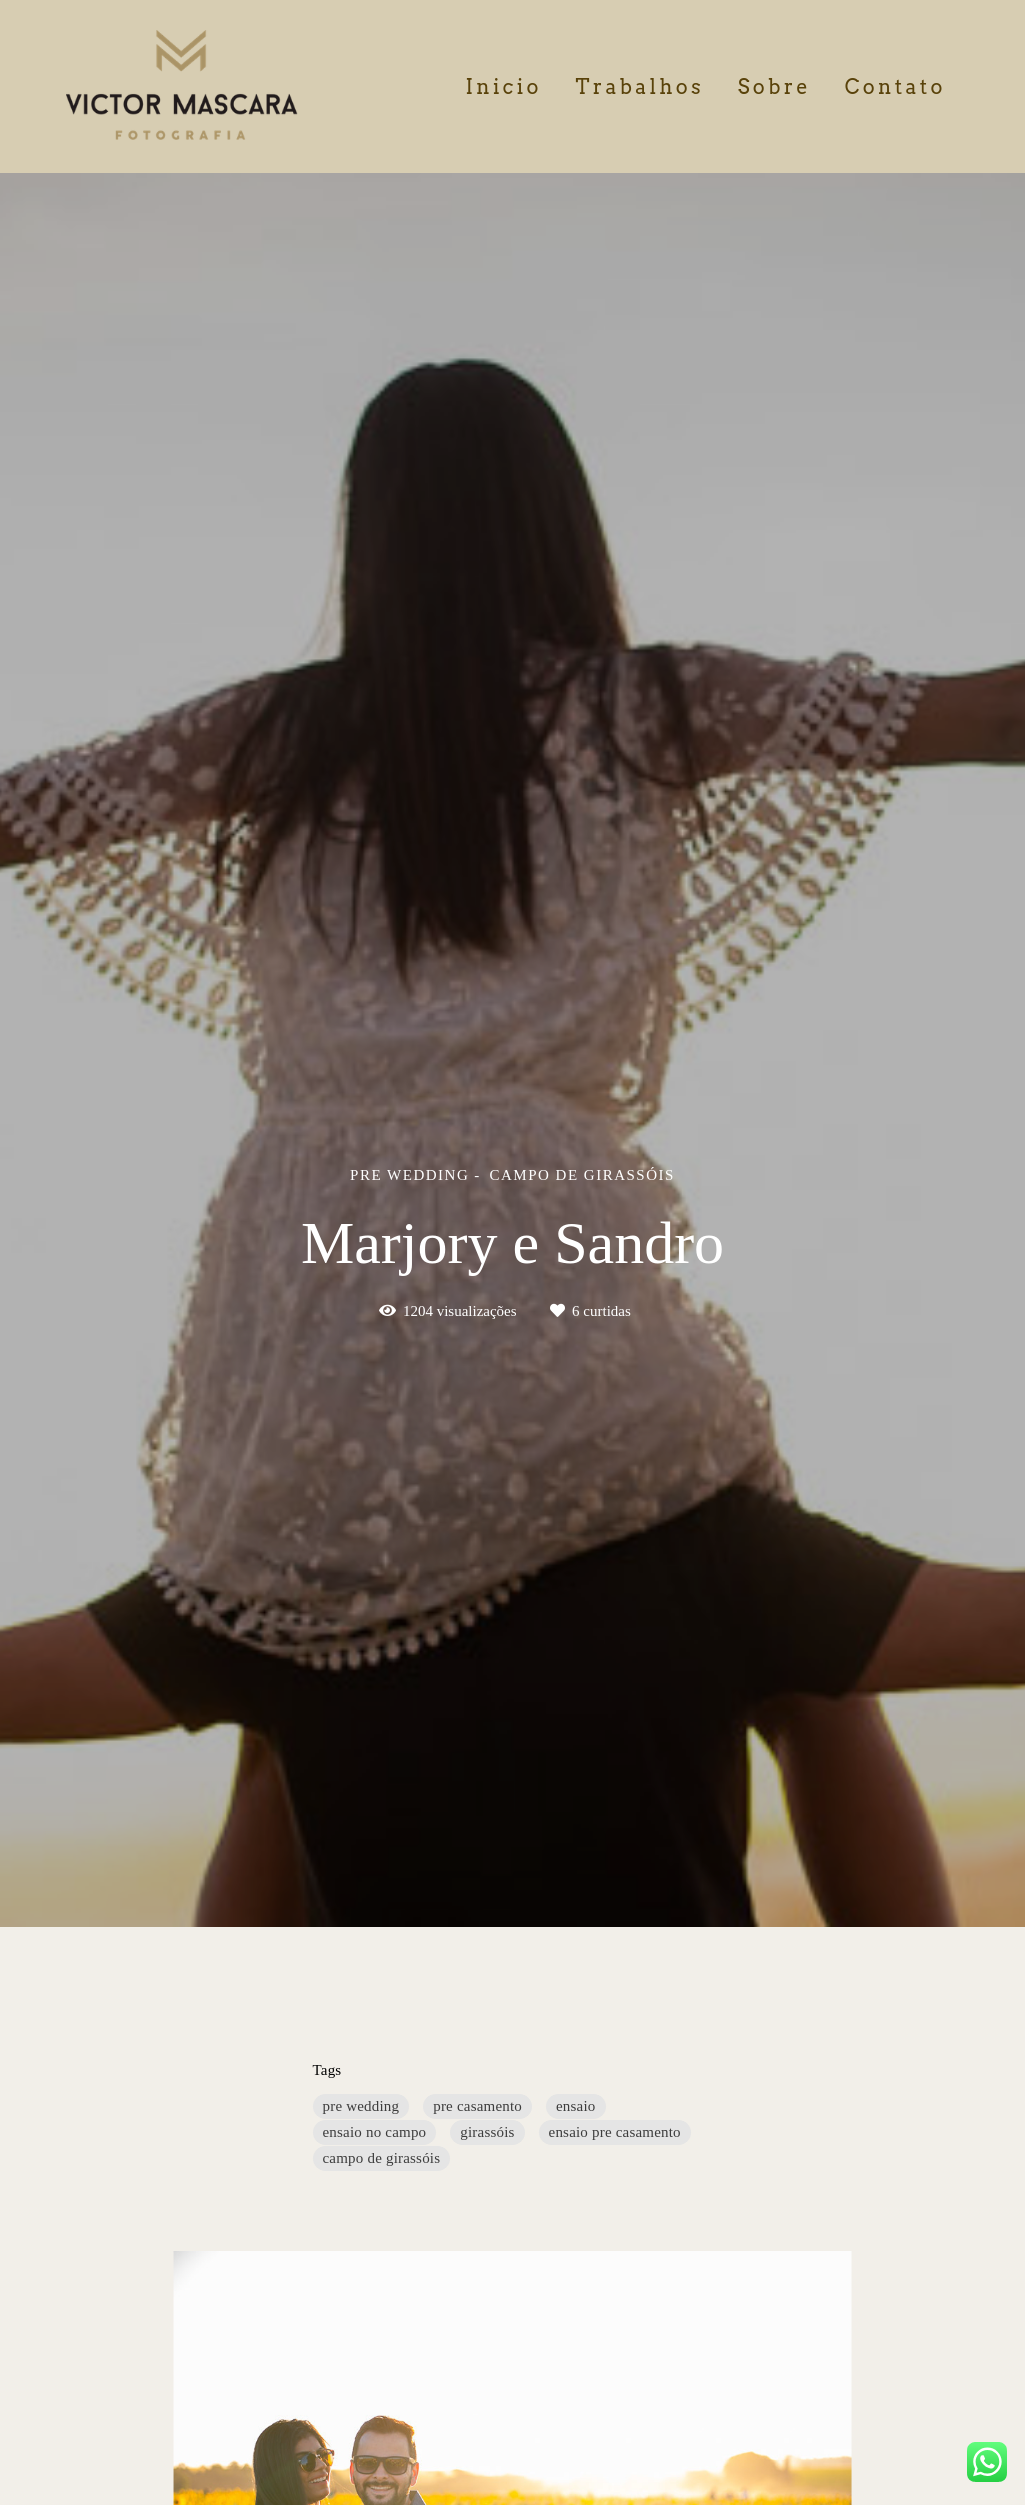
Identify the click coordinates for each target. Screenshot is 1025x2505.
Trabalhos (639, 87)
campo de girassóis (382, 2158)
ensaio (576, 2106)
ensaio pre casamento (615, 2132)
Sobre (774, 87)
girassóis (487, 2132)
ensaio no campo (375, 2132)
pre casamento (477, 2106)
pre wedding (361, 2106)
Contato (895, 87)
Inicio (503, 87)
